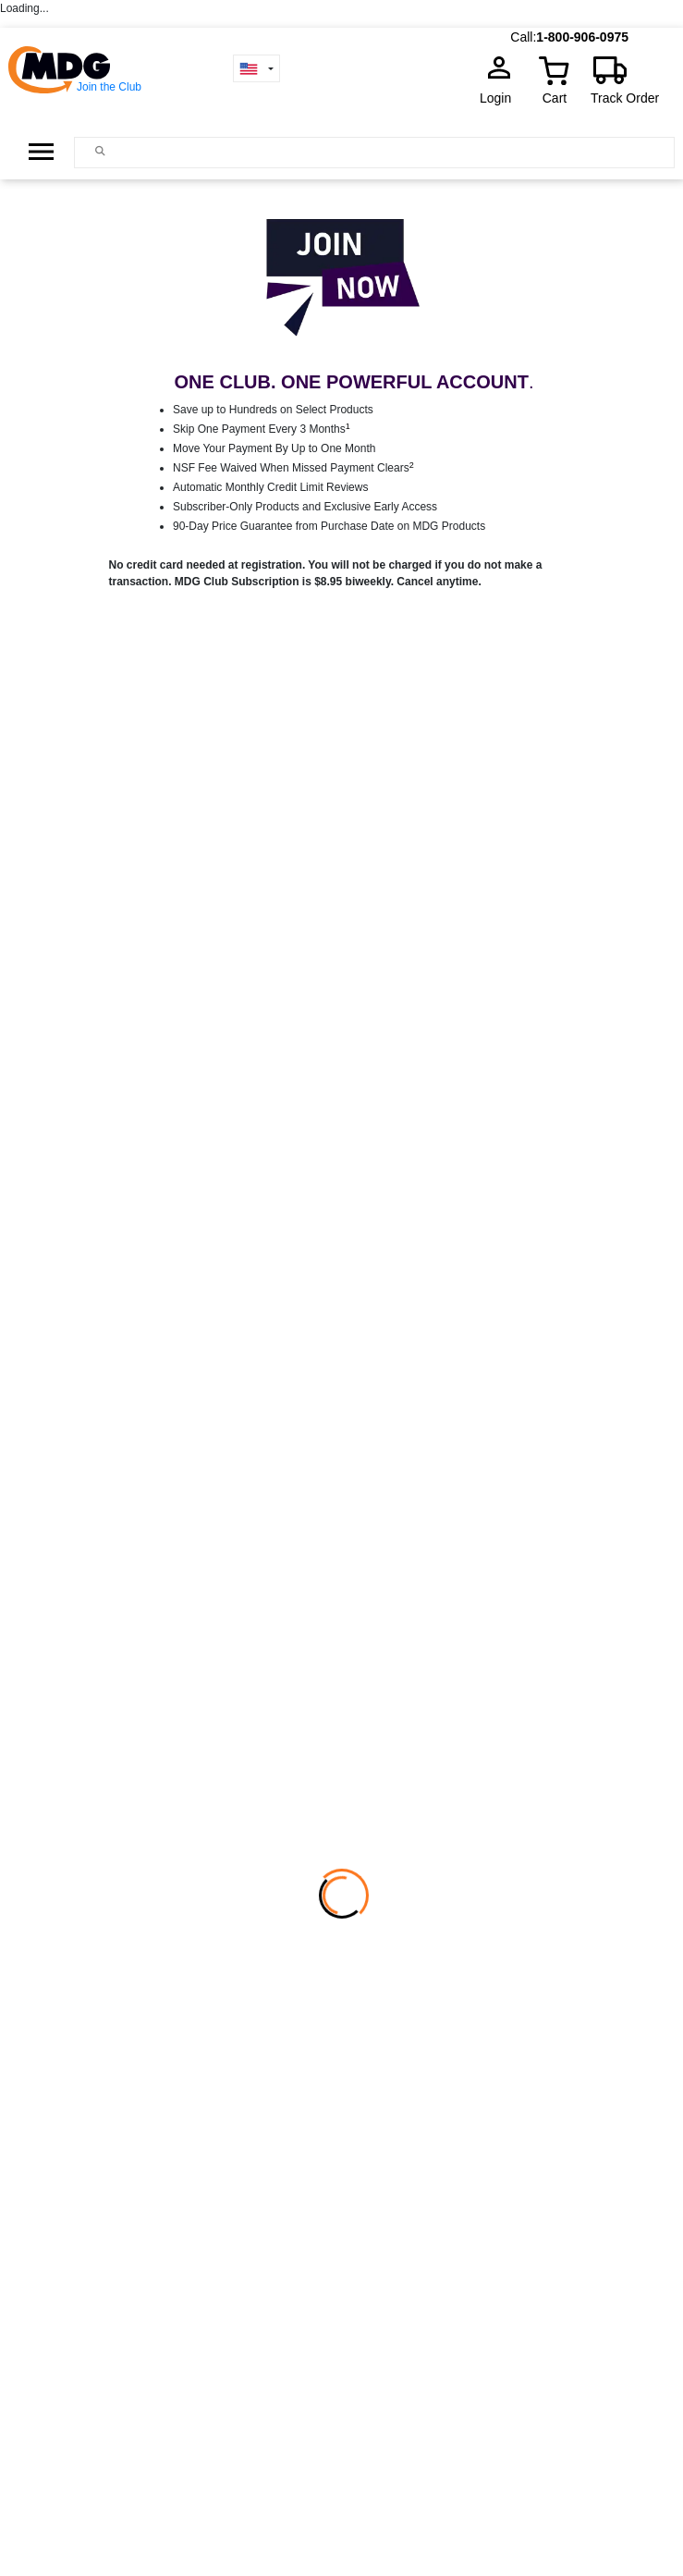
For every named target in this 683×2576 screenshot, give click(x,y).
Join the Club (109, 86)
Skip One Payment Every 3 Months (261, 429)
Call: (523, 37)
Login (501, 98)
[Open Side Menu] (41, 152)
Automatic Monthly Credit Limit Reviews (270, 487)
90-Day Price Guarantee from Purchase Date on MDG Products (329, 526)
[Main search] (101, 151)
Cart (555, 98)
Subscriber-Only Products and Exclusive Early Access (305, 506)
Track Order (625, 98)
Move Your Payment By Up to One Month (274, 448)
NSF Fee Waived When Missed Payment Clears (293, 467)
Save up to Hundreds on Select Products (273, 409)
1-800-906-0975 (582, 37)
